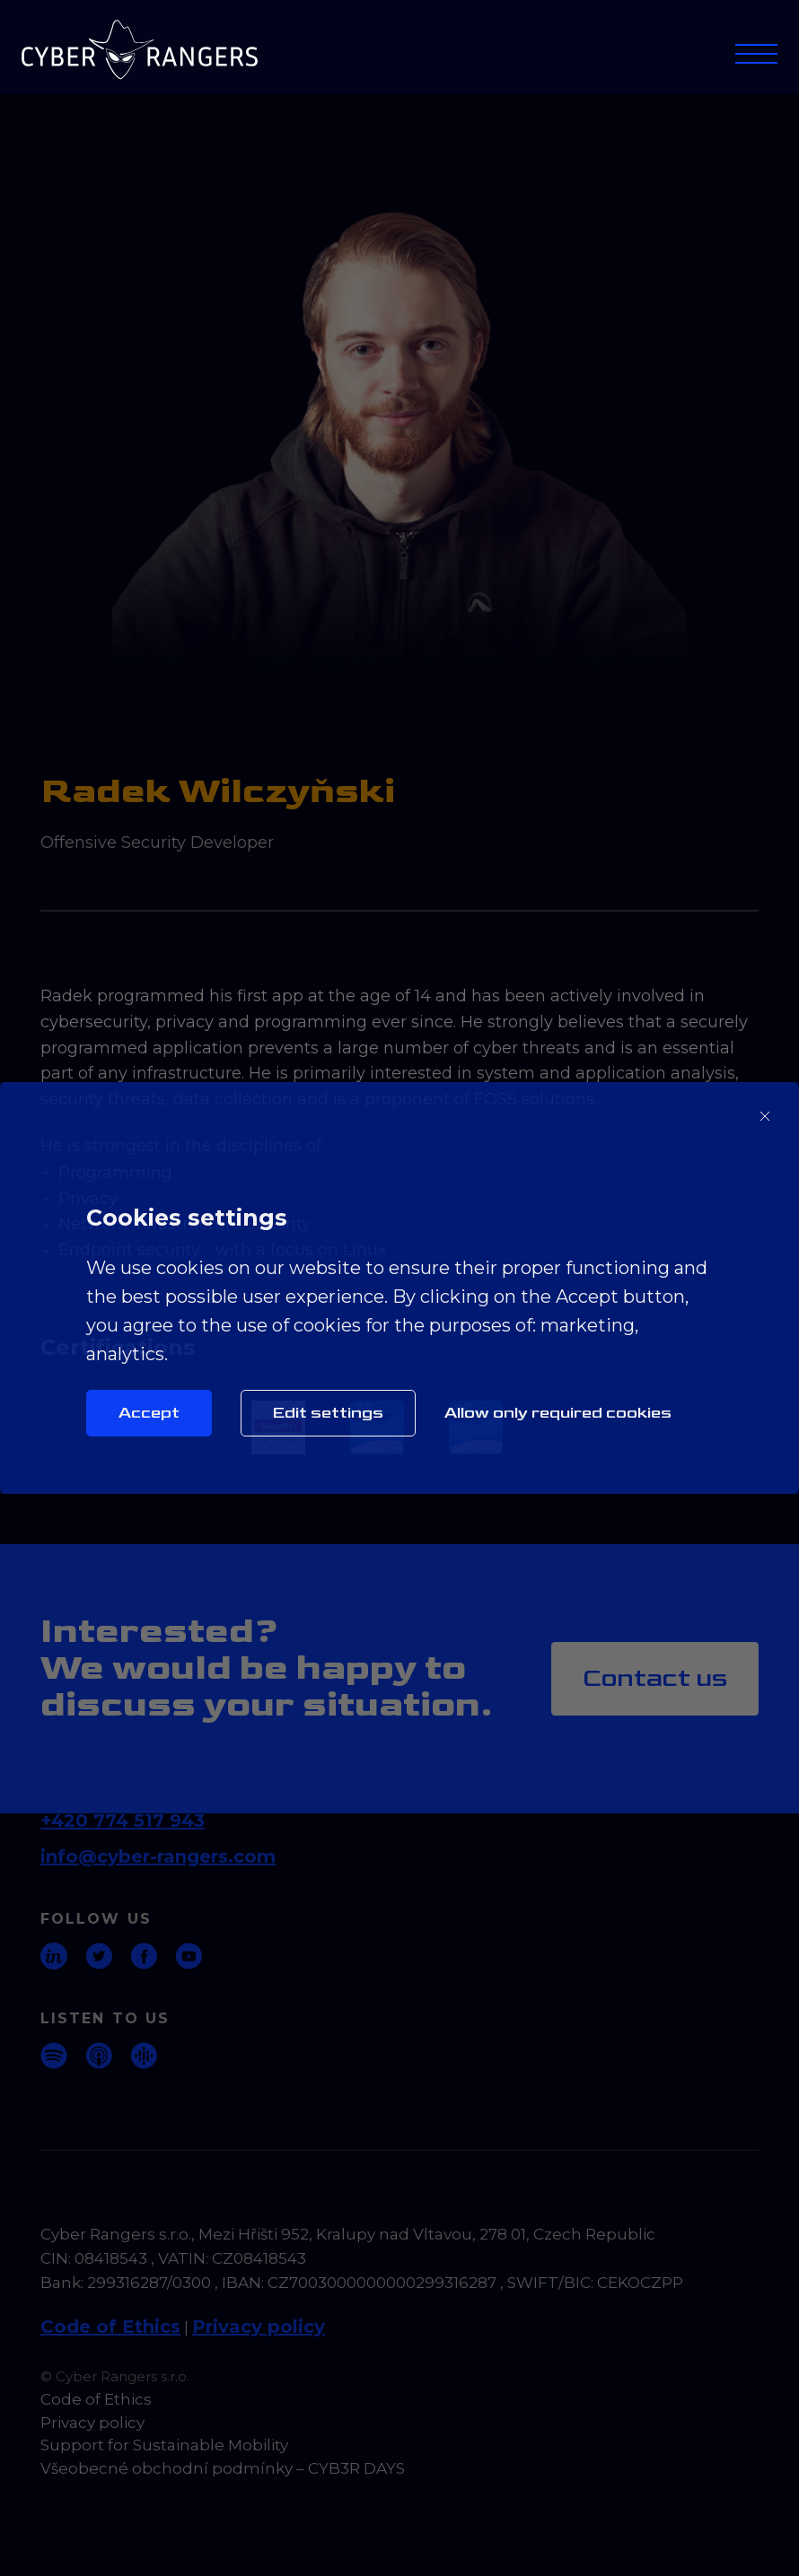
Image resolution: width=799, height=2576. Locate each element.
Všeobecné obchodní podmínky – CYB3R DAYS (222, 2468)
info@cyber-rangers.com (158, 1856)
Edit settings (328, 1412)
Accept (149, 1412)
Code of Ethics (110, 2326)
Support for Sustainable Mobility (164, 2445)
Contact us (655, 1678)
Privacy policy (258, 2326)
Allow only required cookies (558, 1412)
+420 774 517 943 (122, 1820)
